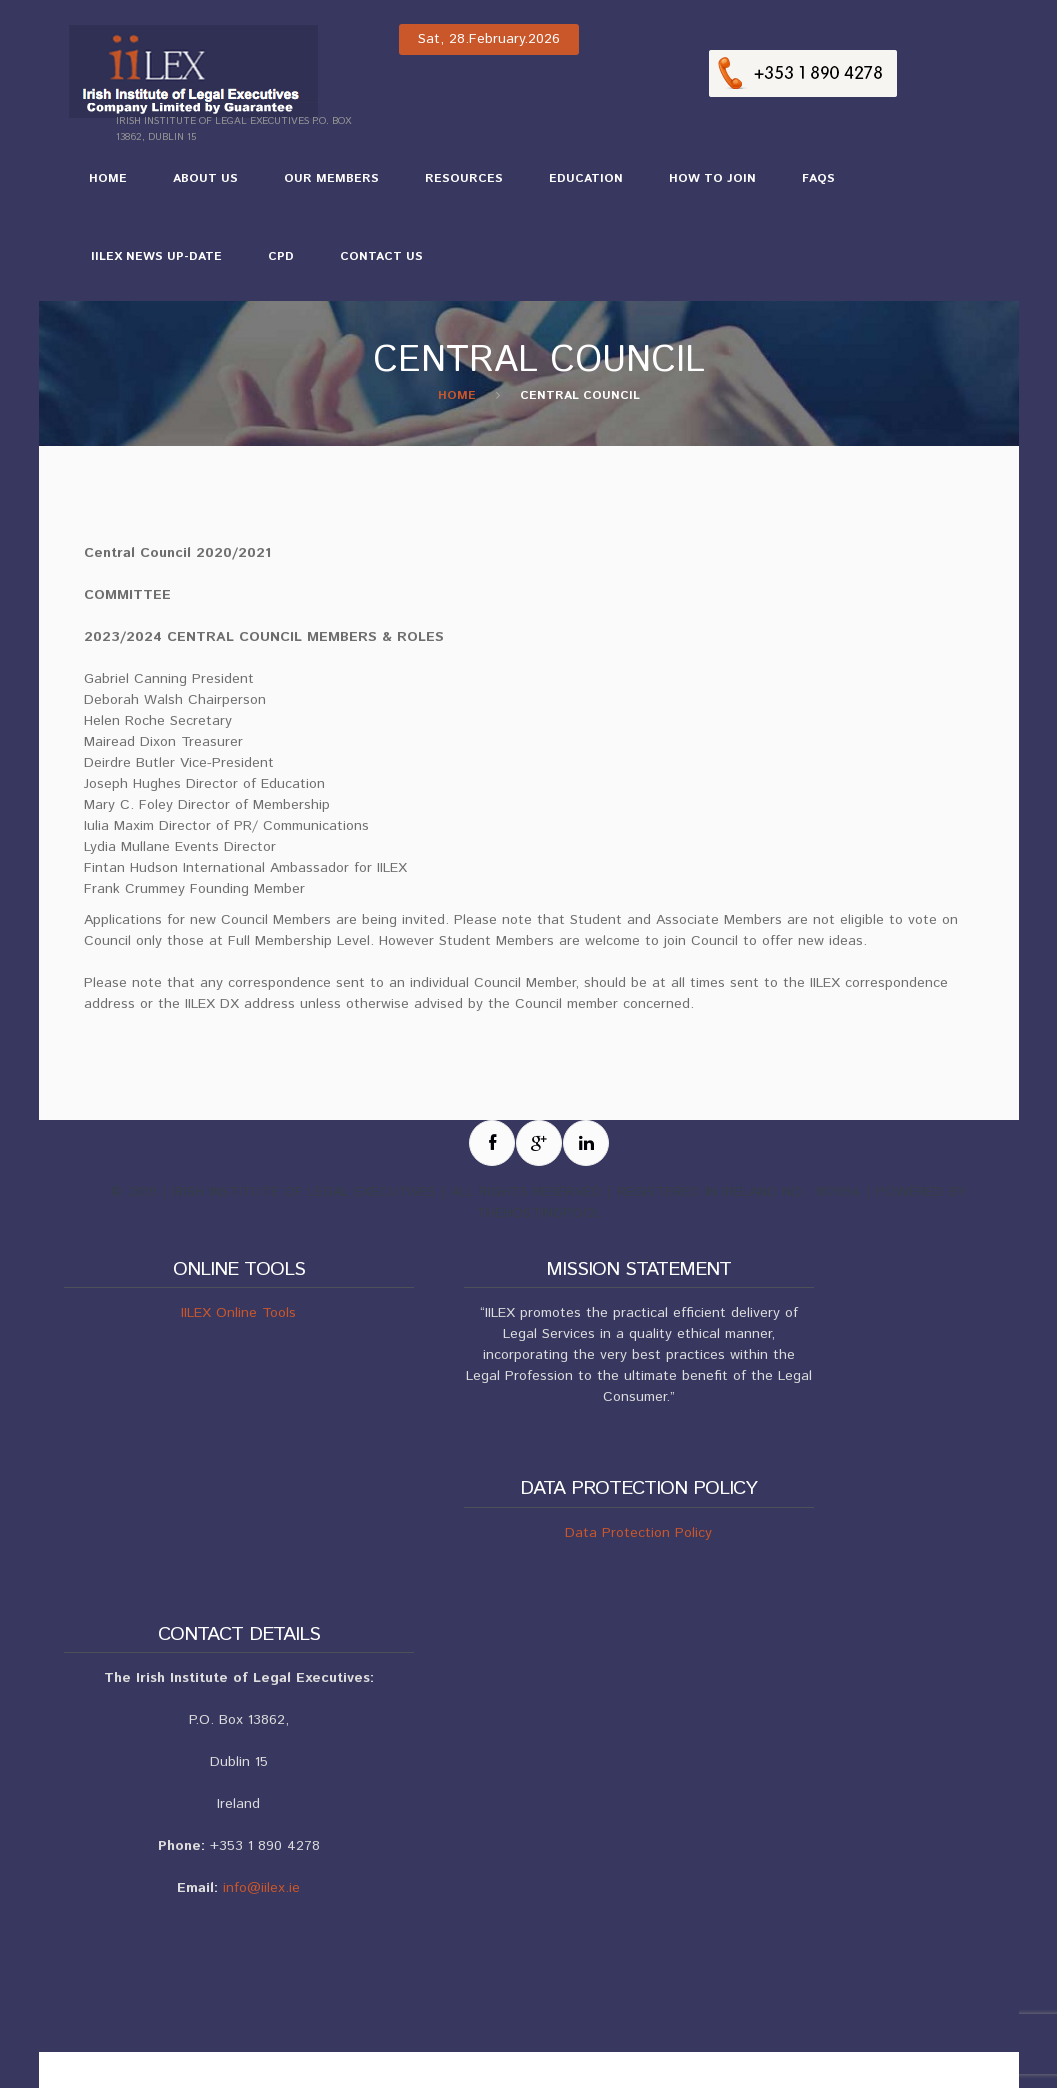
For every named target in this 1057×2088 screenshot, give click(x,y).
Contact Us (381, 256)
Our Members (321, 187)
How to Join (702, 187)
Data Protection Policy (638, 1533)
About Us (195, 187)
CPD (271, 265)
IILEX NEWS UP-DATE (146, 265)
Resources (454, 187)
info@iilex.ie (261, 1888)
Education (576, 187)
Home (108, 178)
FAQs (818, 178)
